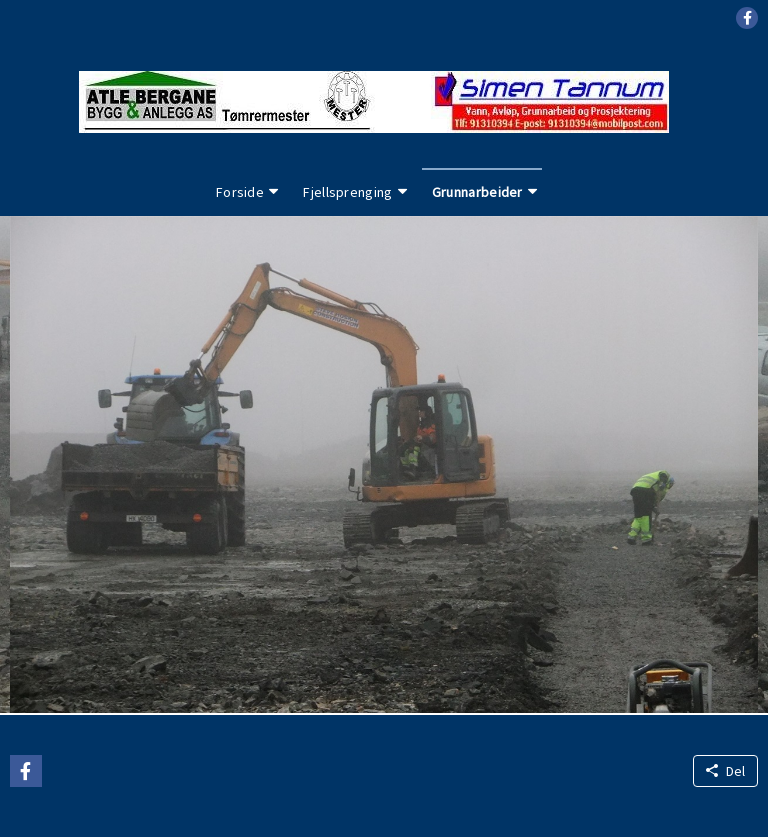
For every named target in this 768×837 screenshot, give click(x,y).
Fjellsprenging (347, 192)
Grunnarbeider (477, 192)
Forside (240, 192)
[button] (747, 18)
